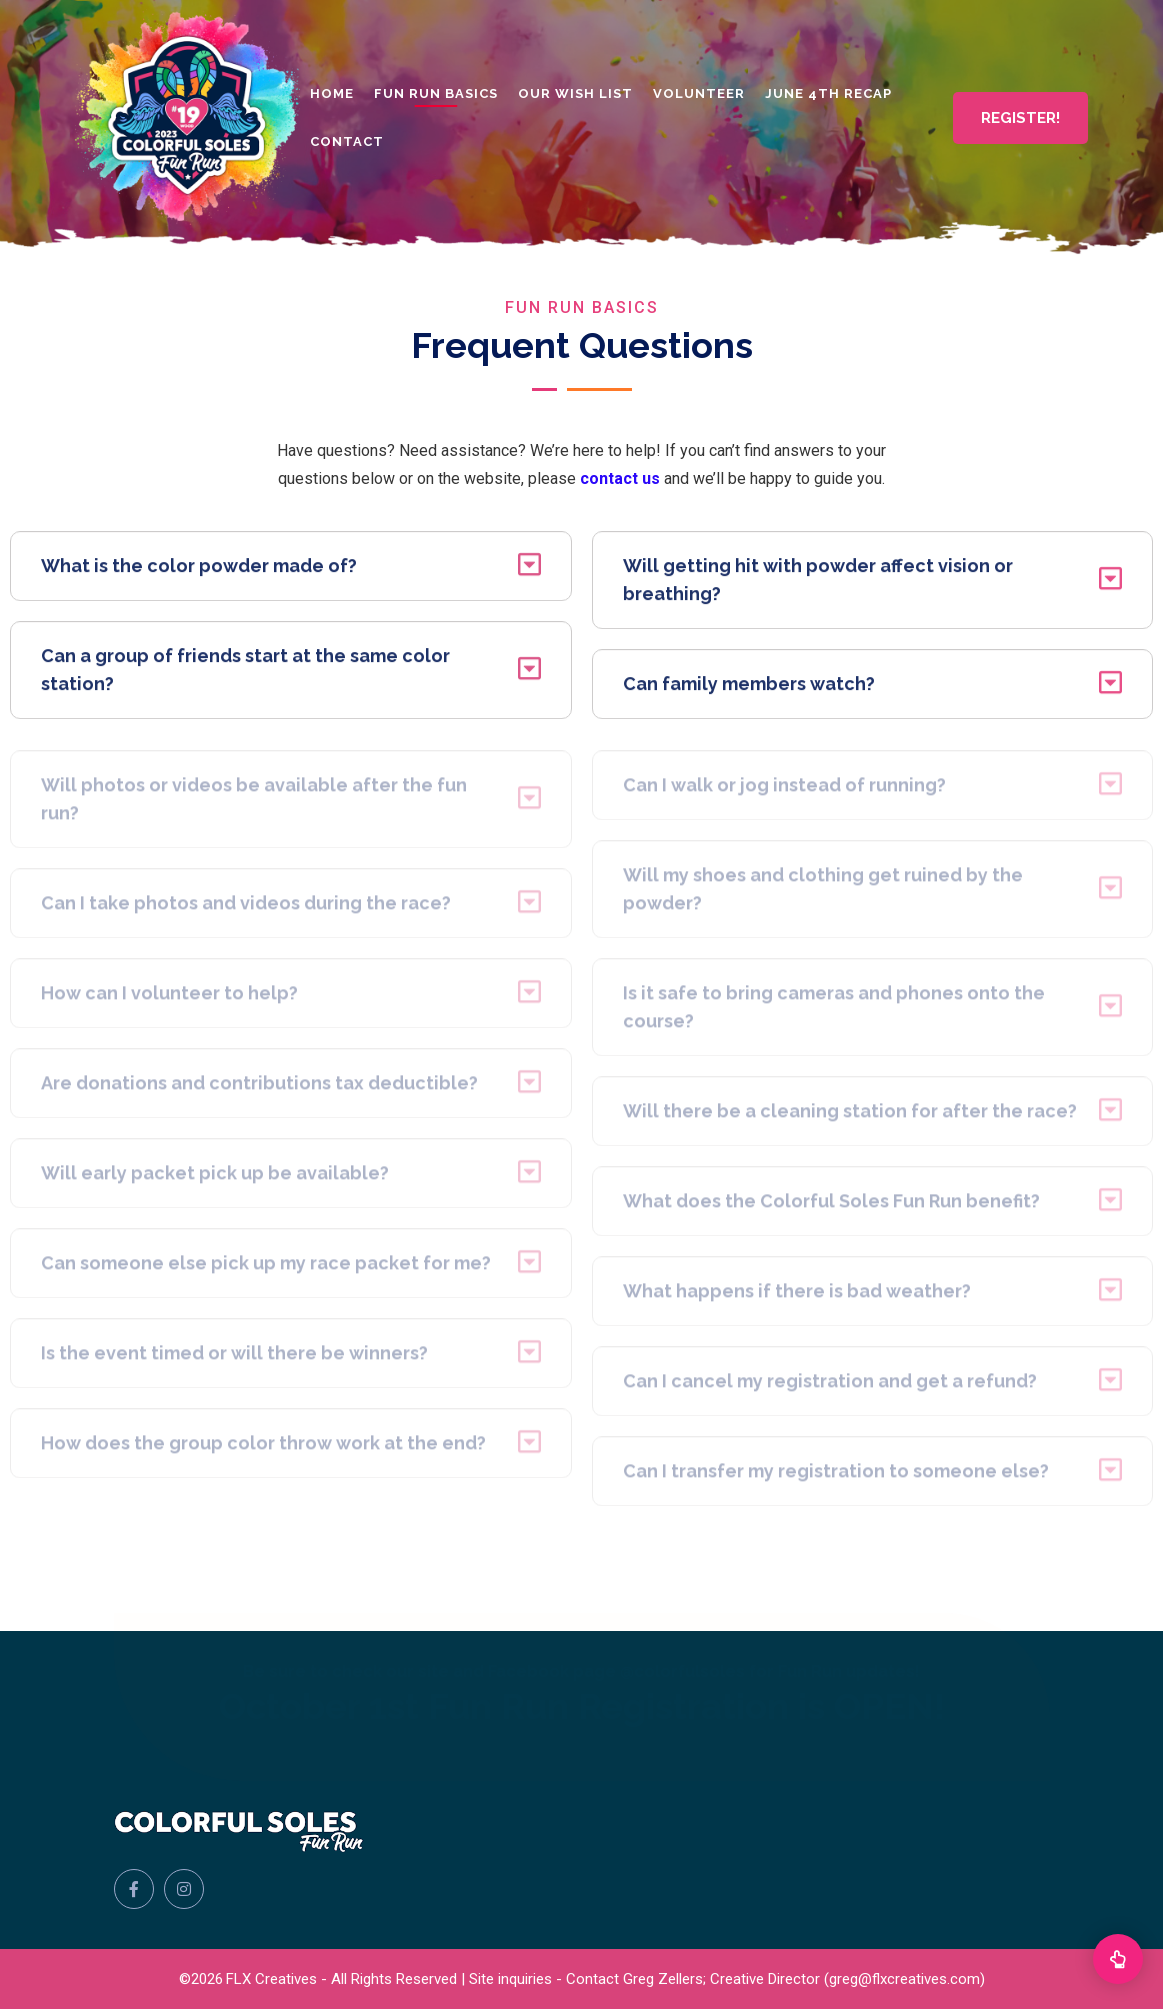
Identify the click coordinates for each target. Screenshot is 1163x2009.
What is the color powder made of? (291, 569)
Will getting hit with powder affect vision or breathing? (873, 583)
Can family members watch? (873, 687)
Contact (347, 141)
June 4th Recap (828, 93)
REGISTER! (1020, 118)
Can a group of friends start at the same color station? (291, 673)
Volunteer (699, 93)
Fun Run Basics (436, 93)
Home (332, 93)
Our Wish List (575, 93)
